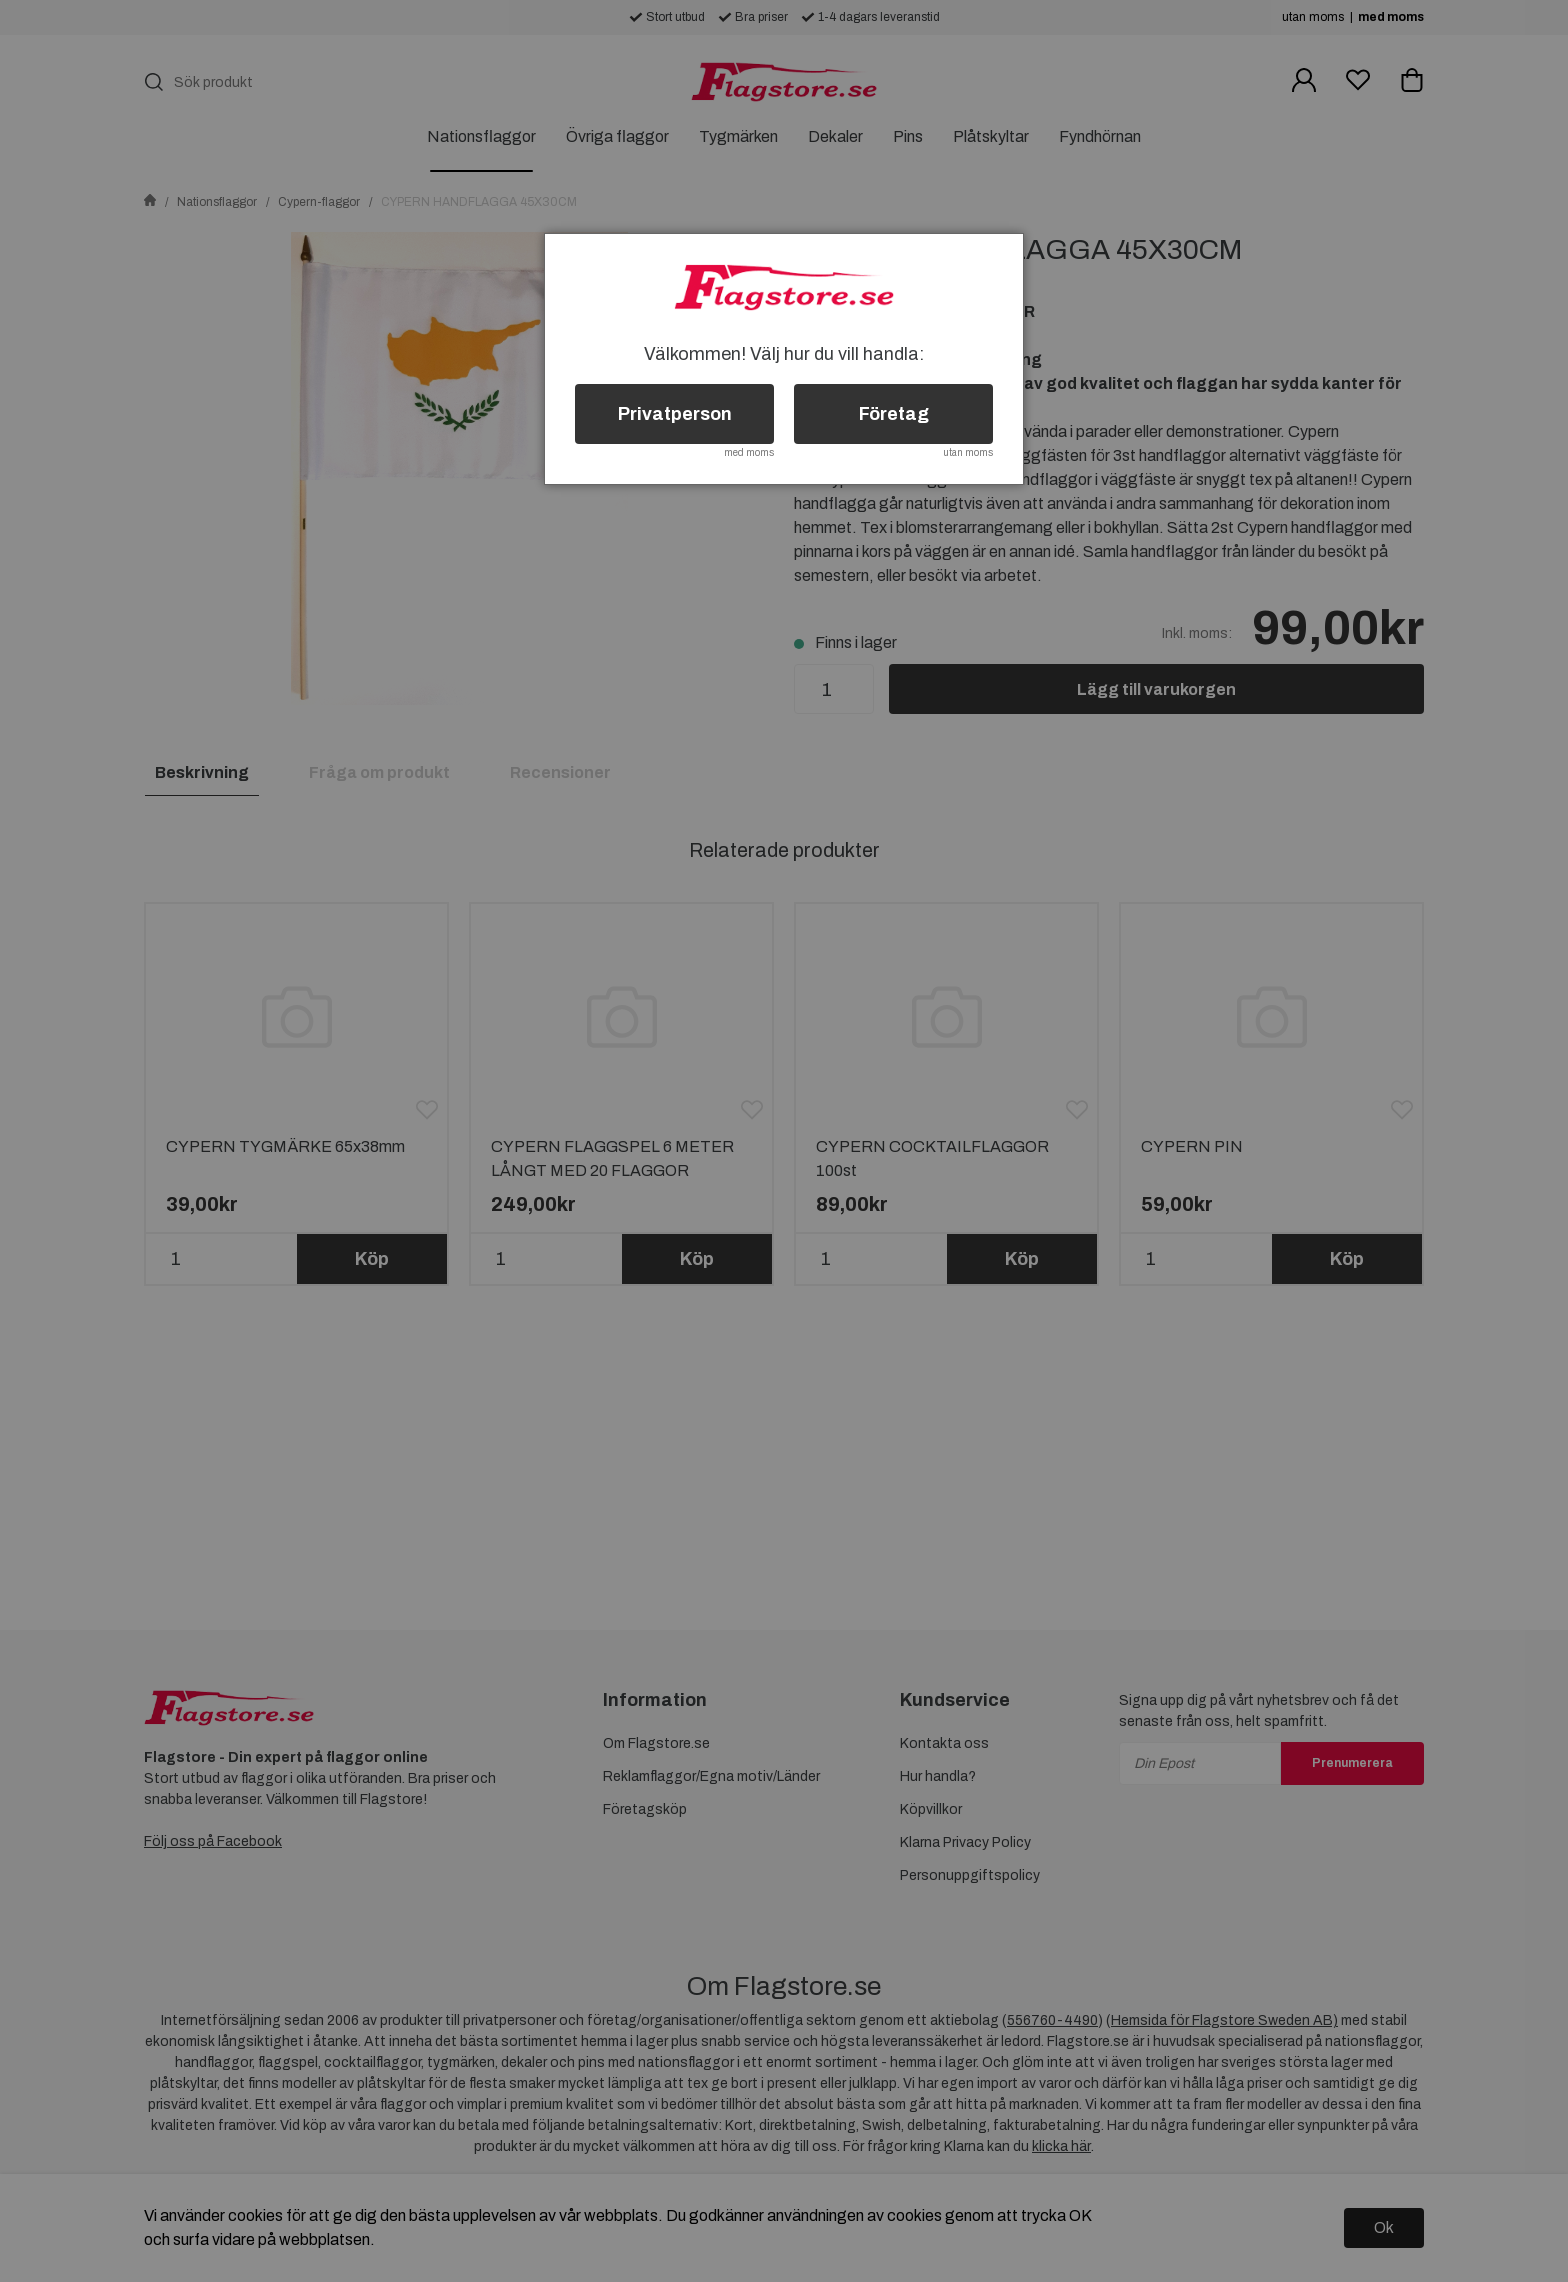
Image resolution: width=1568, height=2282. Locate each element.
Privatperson (675, 414)
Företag (894, 414)
